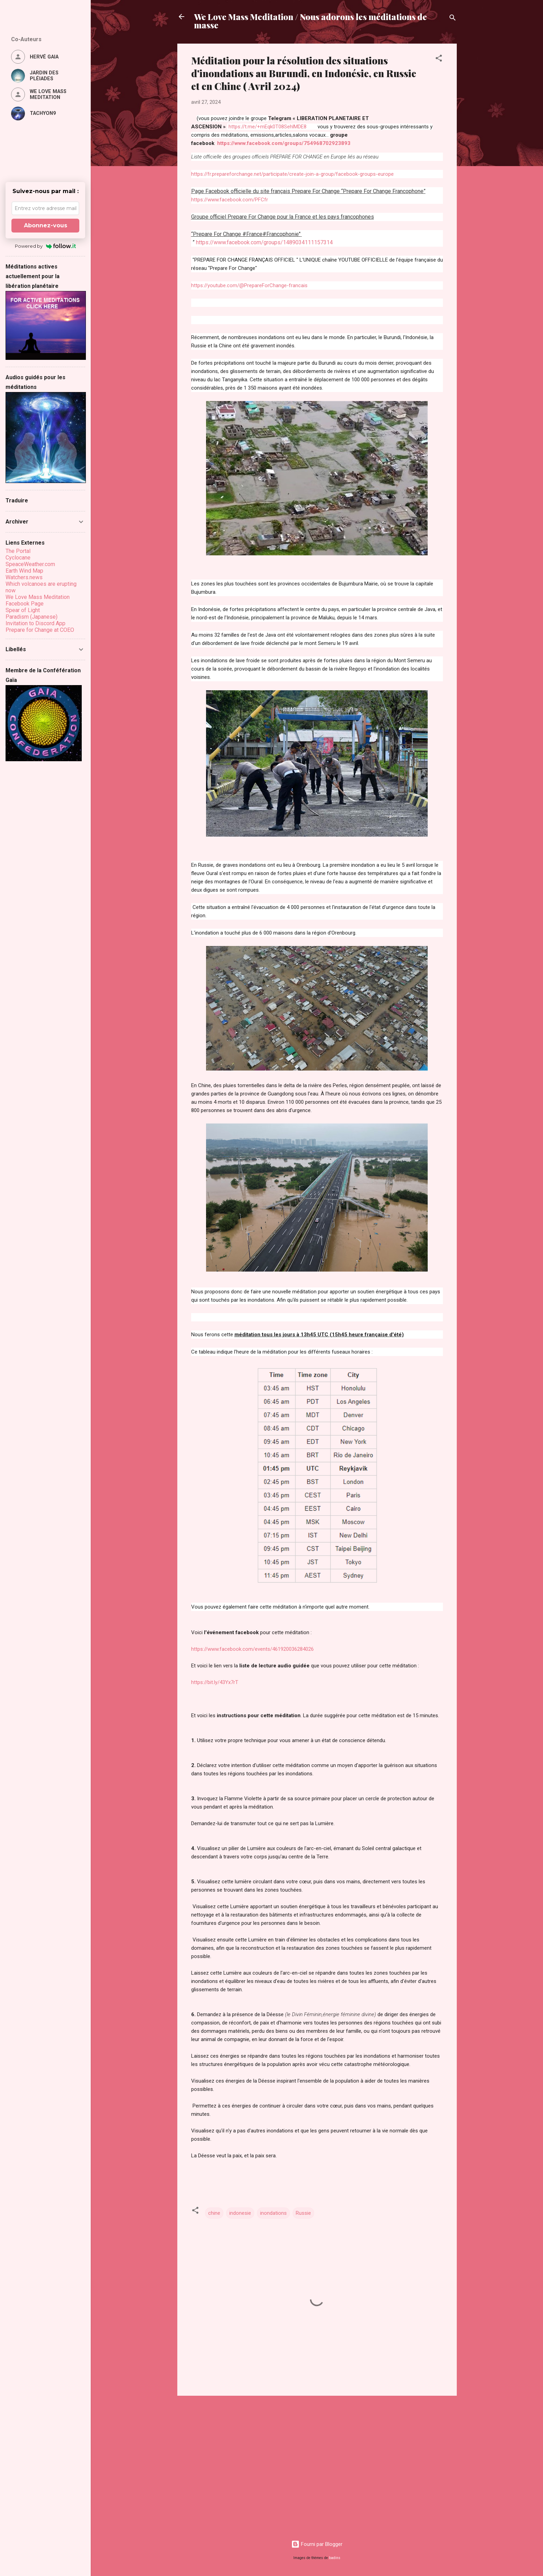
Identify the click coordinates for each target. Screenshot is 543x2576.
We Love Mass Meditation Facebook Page (38, 600)
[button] (439, 59)
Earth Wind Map (24, 570)
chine (214, 2213)
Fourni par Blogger (316, 2544)
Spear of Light (23, 610)
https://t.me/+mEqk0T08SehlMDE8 (267, 127)
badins (334, 2558)
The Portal (18, 551)
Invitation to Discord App (35, 623)
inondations (273, 2213)
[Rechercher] (452, 18)
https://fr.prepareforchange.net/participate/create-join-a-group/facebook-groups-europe (293, 174)
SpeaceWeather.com (30, 564)
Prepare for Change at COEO (40, 630)
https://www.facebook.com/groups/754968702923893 (283, 143)
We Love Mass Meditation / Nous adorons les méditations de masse (310, 20)
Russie (303, 2213)
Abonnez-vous (45, 225)
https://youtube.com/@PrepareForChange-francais (249, 285)
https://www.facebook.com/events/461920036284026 (252, 1649)
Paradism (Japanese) (31, 616)
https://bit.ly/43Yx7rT (214, 1682)
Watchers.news (24, 577)
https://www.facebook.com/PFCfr (229, 200)
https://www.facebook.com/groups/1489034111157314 (264, 242)
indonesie (240, 2213)
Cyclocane (18, 557)
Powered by (45, 246)
